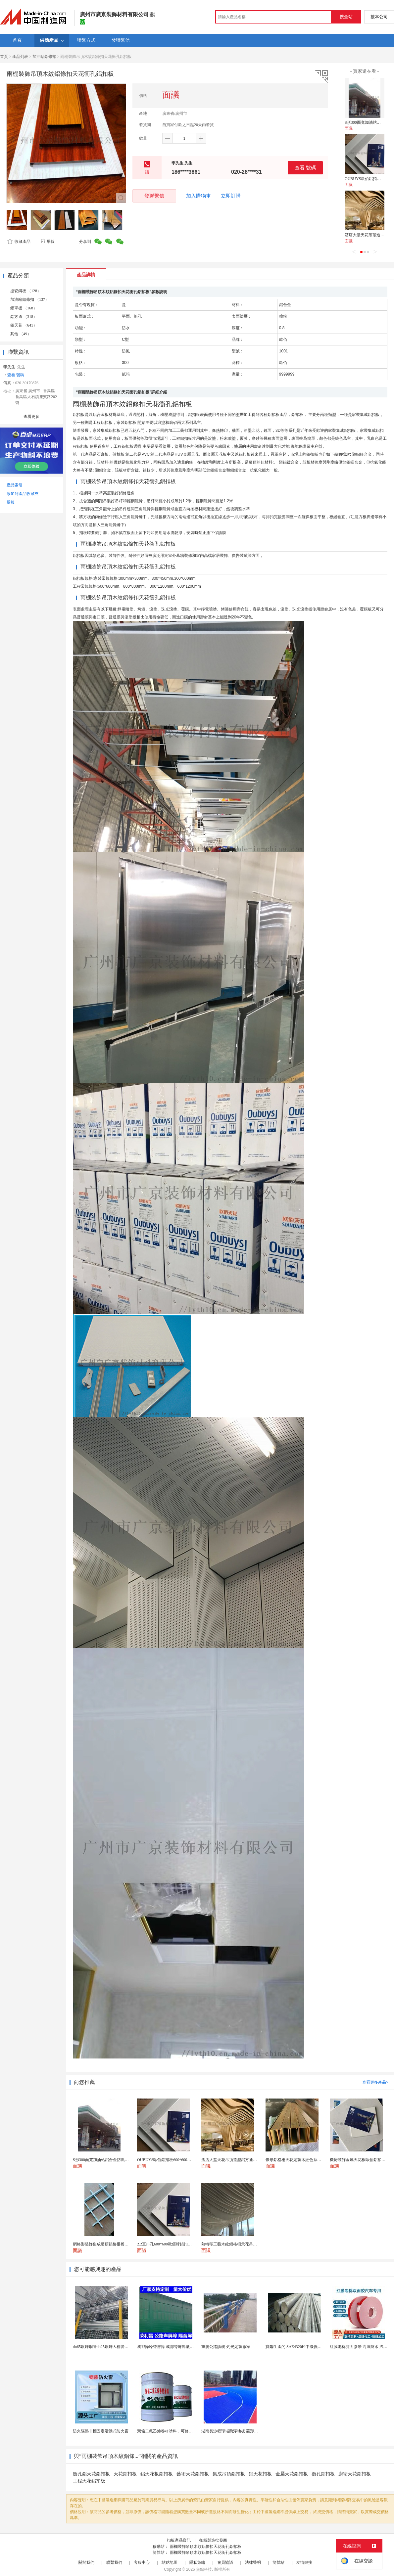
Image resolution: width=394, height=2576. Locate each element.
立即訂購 (231, 196)
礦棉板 (118, 454)
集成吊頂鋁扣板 (229, 2473)
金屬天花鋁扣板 (291, 2473)
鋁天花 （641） (23, 325)
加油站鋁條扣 (44, 56)
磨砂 (173, 422)
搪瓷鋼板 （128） (25, 291)
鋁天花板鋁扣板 (156, 2473)
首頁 (4, 56)
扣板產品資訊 (179, 2540)
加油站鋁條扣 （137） (29, 299)
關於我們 (86, 2562)
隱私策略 (197, 2562)
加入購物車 (198, 196)
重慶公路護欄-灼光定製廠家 (225, 2346)
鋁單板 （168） (23, 308)
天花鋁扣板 (125, 2473)
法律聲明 (253, 2562)
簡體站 (278, 2562)
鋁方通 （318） (23, 316)
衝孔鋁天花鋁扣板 (91, 2473)
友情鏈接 (304, 2562)
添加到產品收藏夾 (22, 493)
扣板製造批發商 (213, 2540)
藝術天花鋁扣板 (192, 2473)
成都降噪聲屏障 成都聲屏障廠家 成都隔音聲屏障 (179, 2346)
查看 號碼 (305, 167)
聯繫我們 (114, 2562)
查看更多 (31, 416)
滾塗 (161, 422)
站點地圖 (169, 2562)
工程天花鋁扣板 (89, 2480)
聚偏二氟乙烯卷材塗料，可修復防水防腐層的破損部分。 (186, 2431)
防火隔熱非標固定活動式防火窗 (100, 2431)
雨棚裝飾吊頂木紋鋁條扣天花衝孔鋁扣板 (205, 2546)
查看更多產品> (375, 2082)
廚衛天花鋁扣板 (354, 2473)
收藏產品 (18, 241)
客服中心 (142, 2562)
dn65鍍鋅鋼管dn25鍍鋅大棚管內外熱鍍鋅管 (110, 2346)
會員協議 (225, 2562)
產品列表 (20, 56)
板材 (311, 462)
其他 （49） (20, 334)
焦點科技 (204, 2569)
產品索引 (15, 485)
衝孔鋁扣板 (323, 2473)
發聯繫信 (154, 196)
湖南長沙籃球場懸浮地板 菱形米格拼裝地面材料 (243, 2431)
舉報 (47, 241)
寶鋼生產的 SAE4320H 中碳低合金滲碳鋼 (301, 2346)
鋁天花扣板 (260, 2473)
